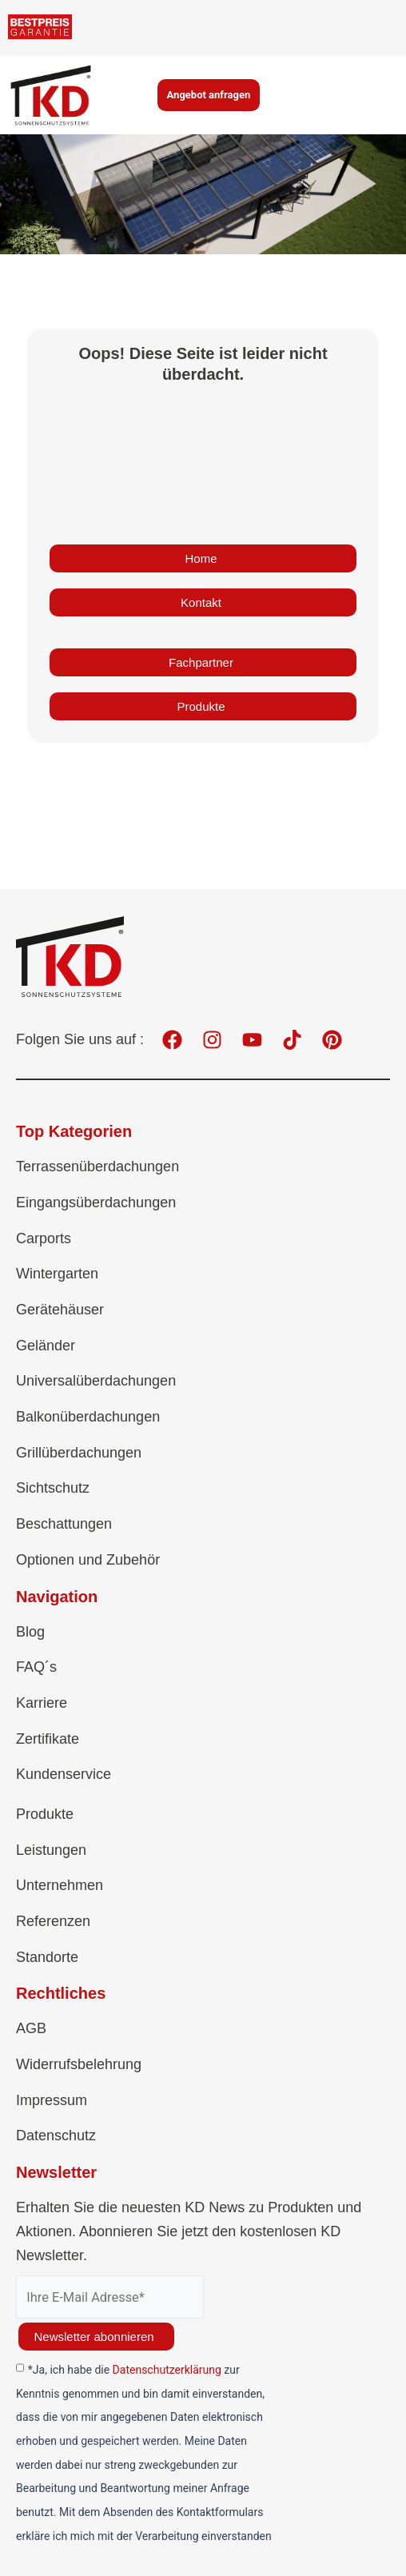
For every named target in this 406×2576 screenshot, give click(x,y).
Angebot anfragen (209, 95)
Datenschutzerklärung (167, 2369)
